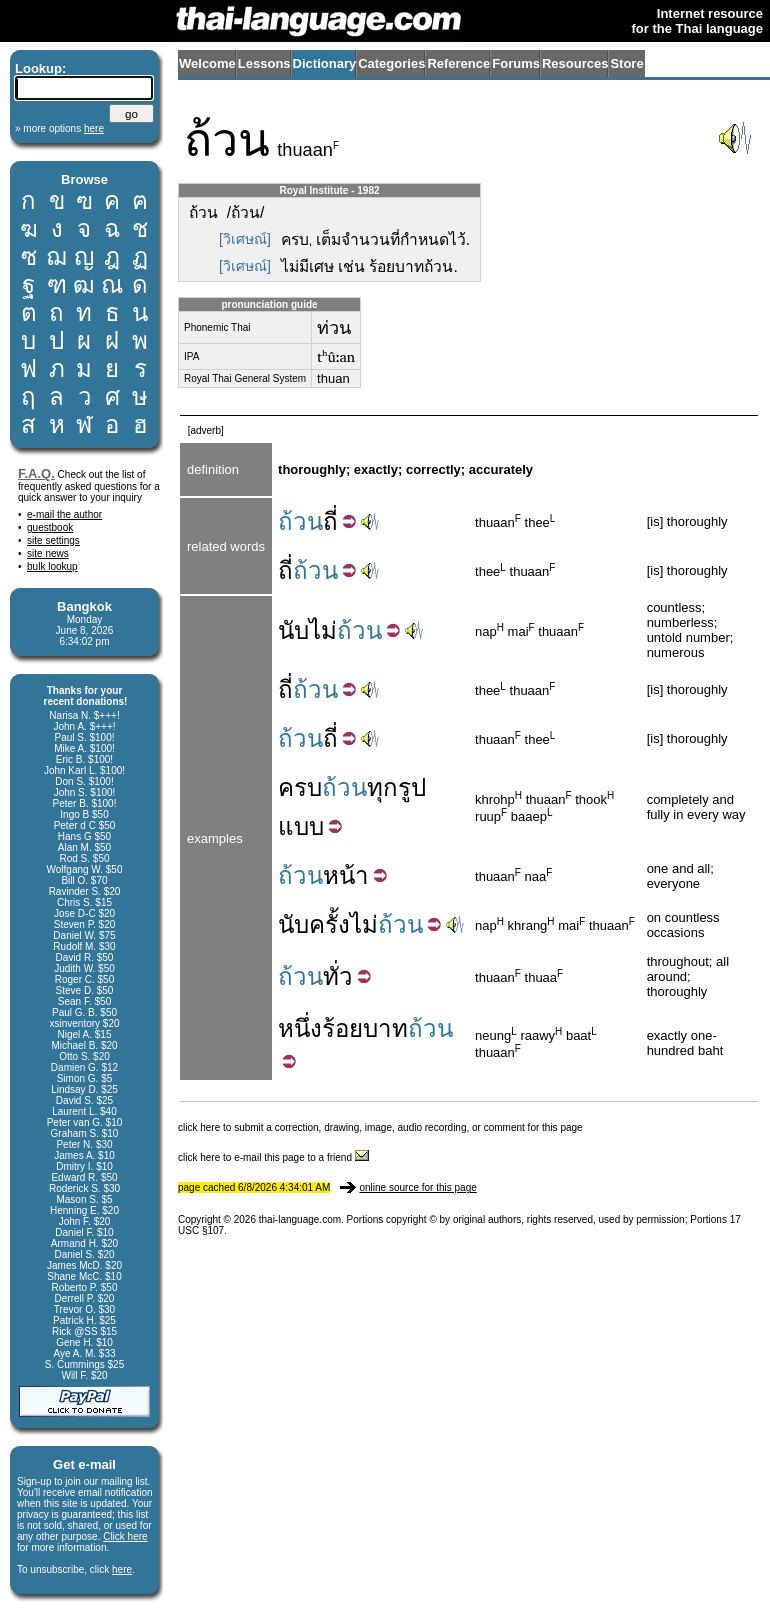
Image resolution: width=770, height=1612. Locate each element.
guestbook (50, 527)
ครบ (300, 787)
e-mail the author (64, 514)
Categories (391, 63)
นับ (293, 630)
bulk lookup (52, 566)
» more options (59, 128)
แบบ (301, 826)
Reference (458, 63)
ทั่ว (338, 976)
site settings (53, 540)
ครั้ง (329, 924)
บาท (385, 1028)
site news (48, 553)
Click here (125, 1536)
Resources (575, 63)
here (122, 1569)
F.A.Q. (36, 473)
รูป (412, 787)
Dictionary (325, 63)
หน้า (346, 875)
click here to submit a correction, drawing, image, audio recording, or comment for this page (380, 1127)
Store (626, 63)
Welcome (207, 63)
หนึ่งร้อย (320, 1028)
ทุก (382, 787)
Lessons (264, 63)
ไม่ (323, 630)
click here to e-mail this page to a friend (273, 1157)
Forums (516, 63)
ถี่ (330, 521)
